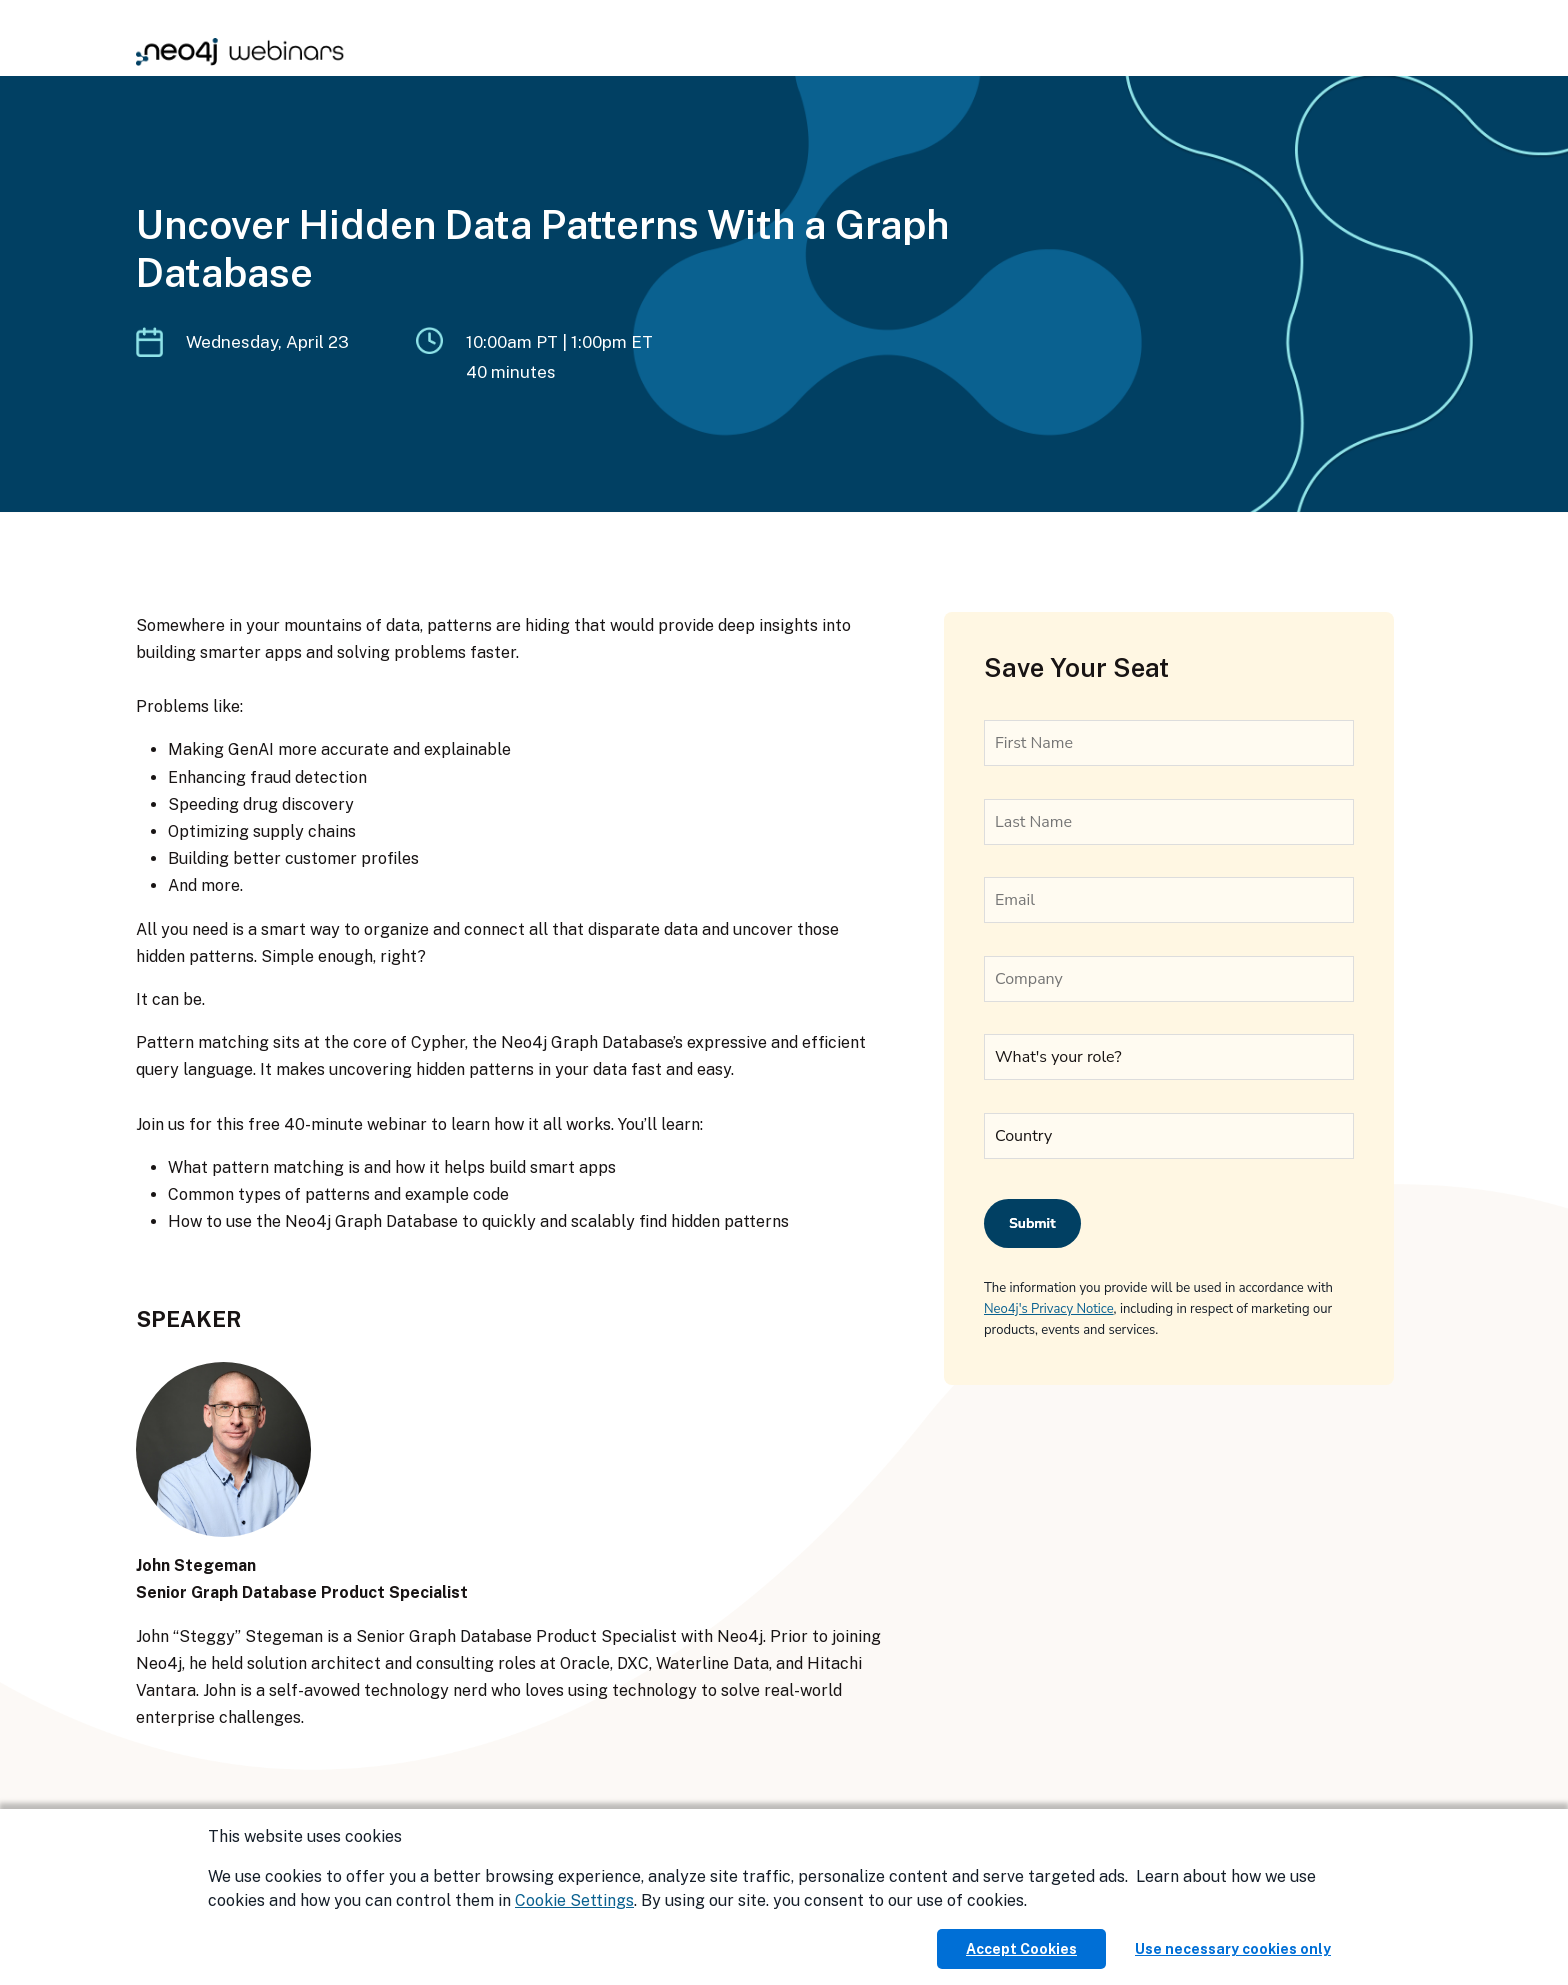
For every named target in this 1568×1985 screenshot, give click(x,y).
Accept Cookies (1021, 1949)
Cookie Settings (574, 1900)
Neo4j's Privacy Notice (1049, 1309)
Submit (1032, 1223)
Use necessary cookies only (1233, 1949)
